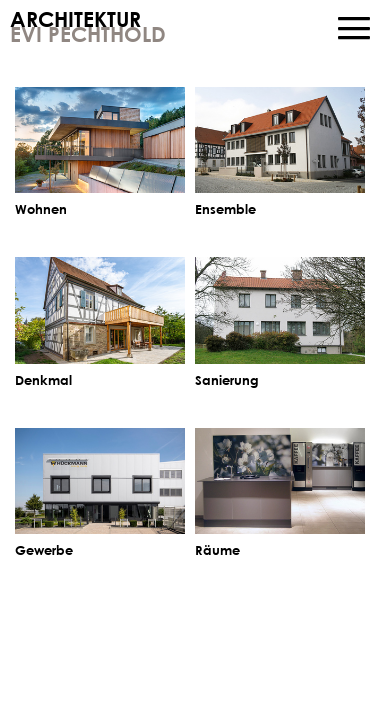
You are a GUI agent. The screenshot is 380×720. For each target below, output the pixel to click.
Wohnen (41, 209)
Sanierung (227, 380)
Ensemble (225, 209)
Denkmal (43, 380)
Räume (217, 550)
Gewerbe (44, 550)
